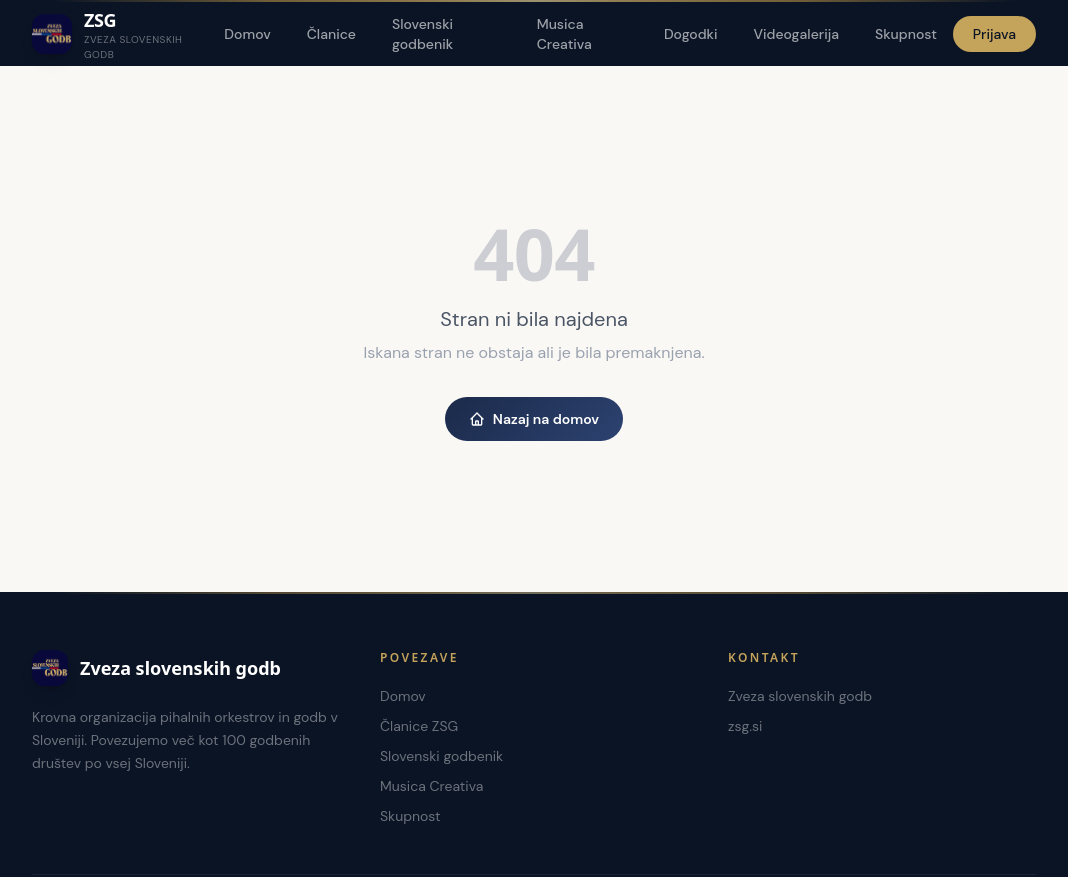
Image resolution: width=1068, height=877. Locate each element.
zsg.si (745, 726)
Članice (331, 34)
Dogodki (691, 34)
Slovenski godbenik (422, 34)
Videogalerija (796, 34)
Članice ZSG (419, 726)
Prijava (994, 34)
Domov (247, 34)
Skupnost (906, 34)
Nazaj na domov (534, 419)
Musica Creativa (564, 34)
